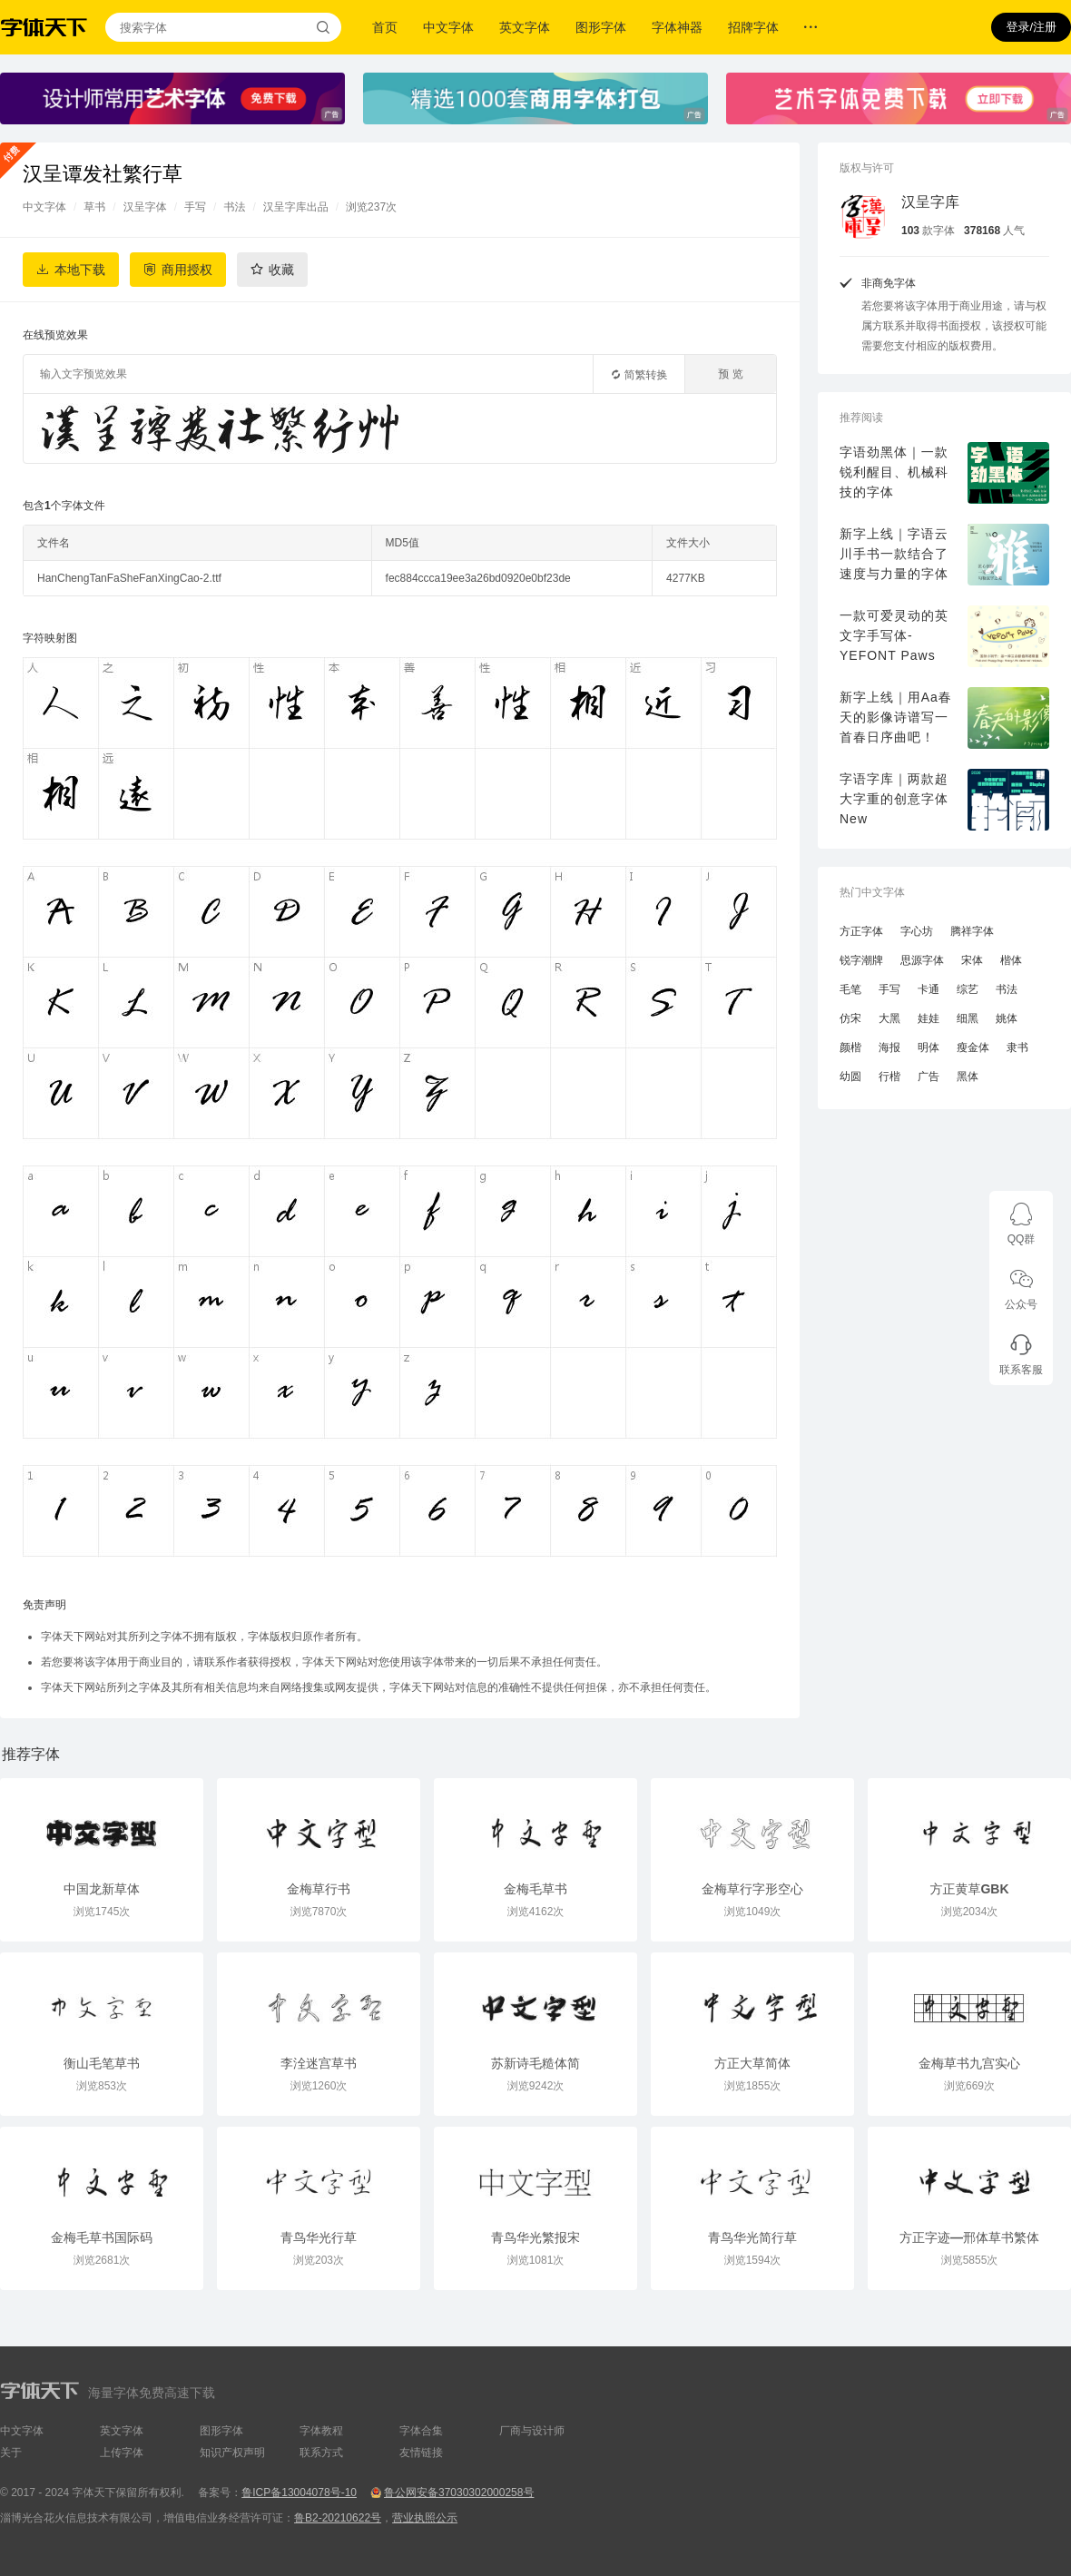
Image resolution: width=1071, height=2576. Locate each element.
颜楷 (850, 1047)
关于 (11, 2452)
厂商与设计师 (532, 2430)
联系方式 (321, 2452)
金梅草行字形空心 (752, 1889)
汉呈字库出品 (296, 207)
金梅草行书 (318, 1889)
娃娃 (928, 1018)
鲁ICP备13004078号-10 (299, 2492)
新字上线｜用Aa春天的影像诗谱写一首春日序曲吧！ (896, 717)
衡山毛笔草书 (102, 2063)
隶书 (1017, 1047)
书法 (234, 207)
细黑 (967, 1018)
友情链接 (421, 2452)
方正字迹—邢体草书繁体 (969, 2237)
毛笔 (850, 989)
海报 (889, 1047)
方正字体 (861, 931)
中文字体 (448, 27)
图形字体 (600, 27)
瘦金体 (973, 1047)
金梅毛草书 (535, 1889)
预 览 (730, 374)
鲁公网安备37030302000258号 (459, 2492)
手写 (195, 207)
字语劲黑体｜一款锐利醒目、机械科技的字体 (894, 472)
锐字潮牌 (861, 960)
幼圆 (850, 1076)
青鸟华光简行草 (752, 2237)
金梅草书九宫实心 (969, 2063)
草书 (94, 207)
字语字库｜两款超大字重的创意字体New (894, 799)
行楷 (889, 1076)
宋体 (972, 960)
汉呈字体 (145, 207)
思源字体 (922, 960)
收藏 (281, 269)
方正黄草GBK (968, 1889)
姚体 (1006, 1018)
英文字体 (524, 27)
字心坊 (916, 931)
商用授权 (187, 269)
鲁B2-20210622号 (337, 2518)
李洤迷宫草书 (318, 2063)
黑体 (967, 1076)
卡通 (928, 989)
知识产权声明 (232, 2452)
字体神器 (677, 27)
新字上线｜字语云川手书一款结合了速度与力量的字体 (894, 553)
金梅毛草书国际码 (101, 2237)
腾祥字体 (972, 931)
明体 (928, 1047)
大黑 (889, 1018)
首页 (385, 27)
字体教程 (321, 2430)
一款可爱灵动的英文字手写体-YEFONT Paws (894, 635)
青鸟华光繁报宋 (535, 2237)
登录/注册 (1031, 27)
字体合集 (421, 2430)
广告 (928, 1076)
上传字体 (121, 2452)
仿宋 (850, 1018)
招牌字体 (753, 27)
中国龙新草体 (102, 1889)
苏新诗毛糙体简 (535, 2063)
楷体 (1011, 960)
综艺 (967, 989)
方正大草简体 (752, 2063)
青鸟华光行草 (318, 2237)
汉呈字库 (930, 202)
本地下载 (79, 269)
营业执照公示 (424, 2518)
